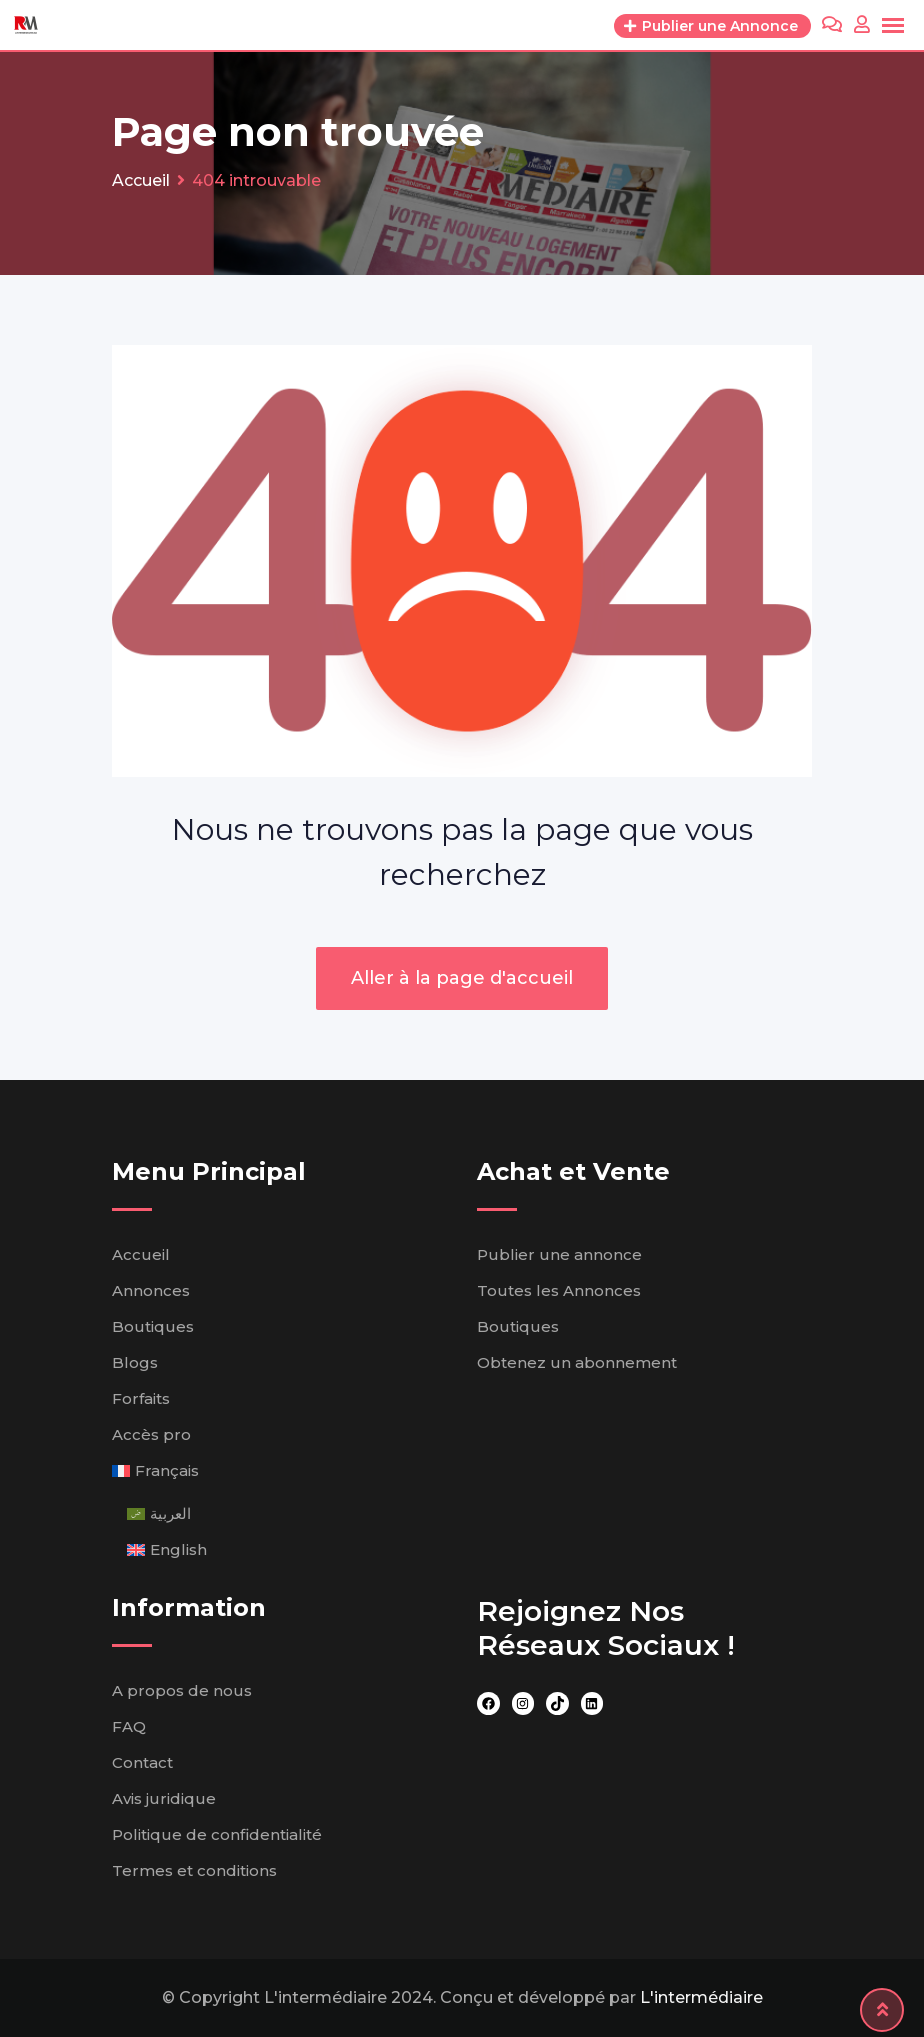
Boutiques (153, 1326)
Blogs (135, 1362)
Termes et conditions (194, 1870)
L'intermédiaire (701, 1997)
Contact (142, 1762)
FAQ (129, 1726)
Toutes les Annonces (559, 1290)
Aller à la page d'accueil (462, 978)
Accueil (141, 1254)
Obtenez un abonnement (577, 1362)
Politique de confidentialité (217, 1834)
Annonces (151, 1290)
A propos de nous (182, 1690)
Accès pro (151, 1434)
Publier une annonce (559, 1254)
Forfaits (141, 1398)
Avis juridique (164, 1798)
